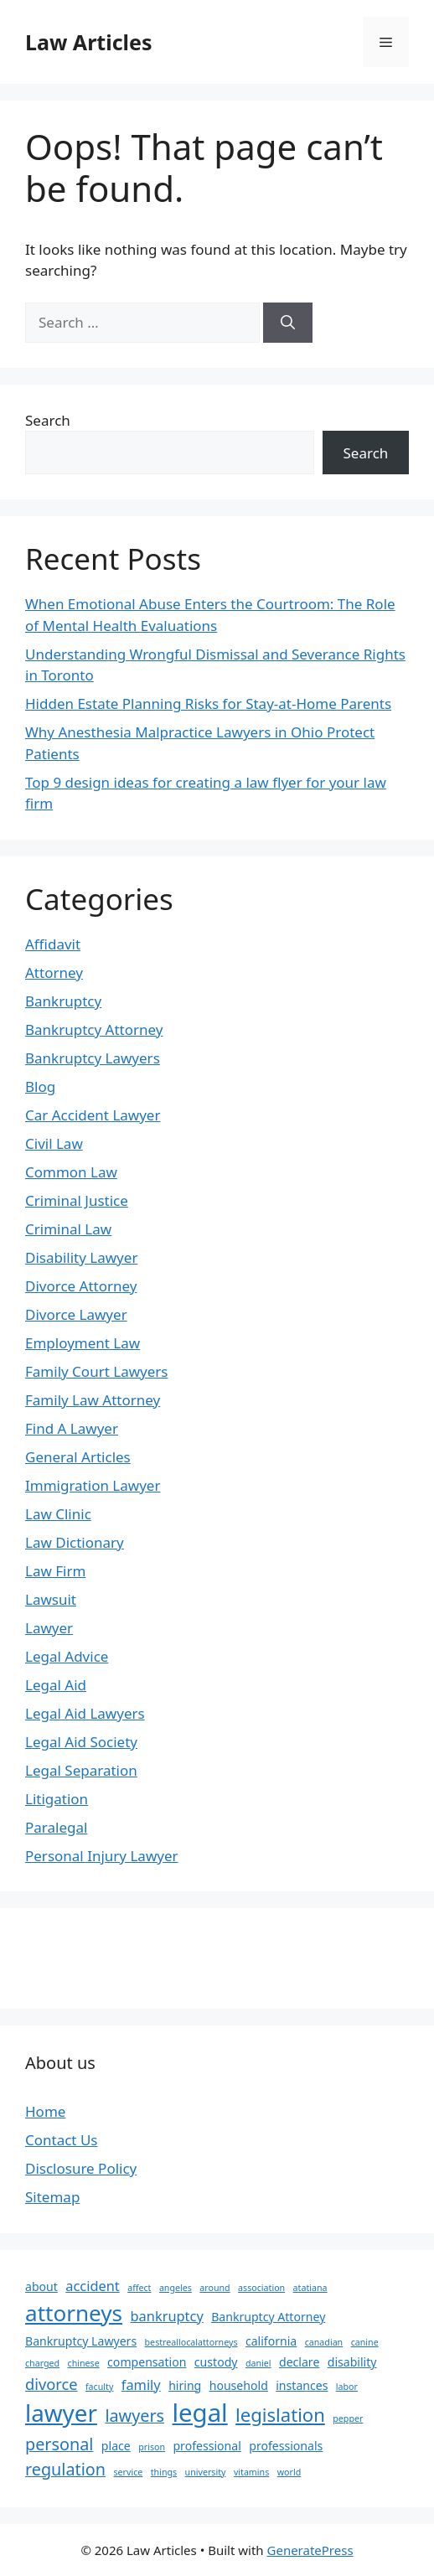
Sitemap (52, 2196)
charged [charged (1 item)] (42, 2363)
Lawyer (49, 1627)
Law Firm (55, 1570)
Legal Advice (66, 1656)
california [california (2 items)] (271, 2341)
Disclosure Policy (81, 2168)
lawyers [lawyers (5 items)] (134, 2415)
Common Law (71, 1172)
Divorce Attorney (81, 1286)
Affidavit (52, 944)
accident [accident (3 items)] (92, 2285)
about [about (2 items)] (41, 2286)
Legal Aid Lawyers (85, 1713)
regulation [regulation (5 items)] (65, 2469)
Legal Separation (81, 1770)
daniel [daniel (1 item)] (258, 2363)
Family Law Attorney (92, 1400)
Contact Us (61, 2139)
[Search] (288, 323)
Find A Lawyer (71, 1428)
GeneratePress (310, 2550)
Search (47, 420)
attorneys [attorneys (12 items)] (73, 2313)
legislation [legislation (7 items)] (280, 2414)
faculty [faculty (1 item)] (99, 2386)
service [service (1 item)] (127, 2472)
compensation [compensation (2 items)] (146, 2362)
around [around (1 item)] (214, 2288)
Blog (40, 1086)
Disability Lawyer (81, 1257)
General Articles (78, 1456)
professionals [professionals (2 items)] (286, 2446)
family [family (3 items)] (141, 2384)
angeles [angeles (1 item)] (175, 2288)
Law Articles (88, 42)
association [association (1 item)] (261, 2288)
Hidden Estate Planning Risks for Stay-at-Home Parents (208, 703)
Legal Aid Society (81, 1741)
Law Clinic (58, 1513)
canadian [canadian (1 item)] (324, 2342)
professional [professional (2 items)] (206, 2446)
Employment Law (82, 1343)
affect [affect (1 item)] (139, 2288)
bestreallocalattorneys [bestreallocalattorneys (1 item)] (191, 2342)
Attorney (54, 972)
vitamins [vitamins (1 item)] (251, 2472)
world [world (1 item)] (289, 2472)
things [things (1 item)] (164, 2472)
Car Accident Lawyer (92, 1115)
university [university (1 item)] (205, 2472)
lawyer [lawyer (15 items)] (61, 2413)
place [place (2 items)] (116, 2446)
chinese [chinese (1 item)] (84, 2363)
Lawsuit (50, 1599)
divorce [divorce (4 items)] (51, 2383)
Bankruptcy (63, 1001)
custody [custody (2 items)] (216, 2362)
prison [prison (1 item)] (151, 2447)
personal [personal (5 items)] (59, 2444)
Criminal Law (68, 1229)
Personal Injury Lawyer (101, 1855)
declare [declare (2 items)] (299, 2362)
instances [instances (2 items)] (302, 2385)
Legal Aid (55, 1684)
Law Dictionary (74, 1542)
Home (45, 2111)
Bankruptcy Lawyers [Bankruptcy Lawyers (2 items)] (81, 2341)
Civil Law (54, 1143)
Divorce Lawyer (76, 1314)
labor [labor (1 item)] (347, 2386)
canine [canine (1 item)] (365, 2342)
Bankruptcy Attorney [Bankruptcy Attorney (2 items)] (268, 2317)
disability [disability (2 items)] (352, 2362)
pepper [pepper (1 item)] (348, 2418)
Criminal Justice (76, 1200)
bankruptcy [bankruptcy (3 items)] (167, 2315)
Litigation (56, 1798)
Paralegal (56, 1827)
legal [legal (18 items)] (200, 2412)
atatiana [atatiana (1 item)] (310, 2288)
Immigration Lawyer (92, 1485)
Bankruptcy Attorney (94, 1029)
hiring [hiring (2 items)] (184, 2385)
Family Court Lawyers (96, 1371)
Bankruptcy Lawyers (92, 1058)
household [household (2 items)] (238, 2385)
